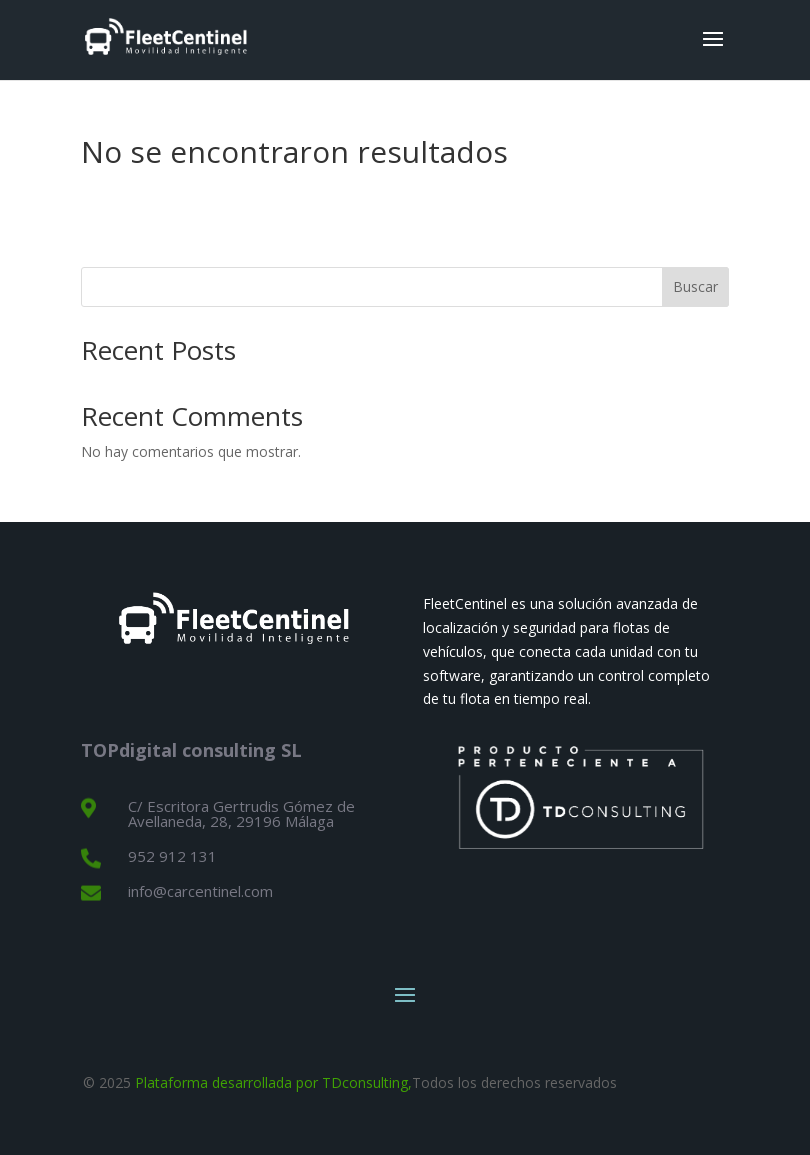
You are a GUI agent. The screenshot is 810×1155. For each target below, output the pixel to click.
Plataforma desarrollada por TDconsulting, (273, 1082)
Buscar (695, 286)
